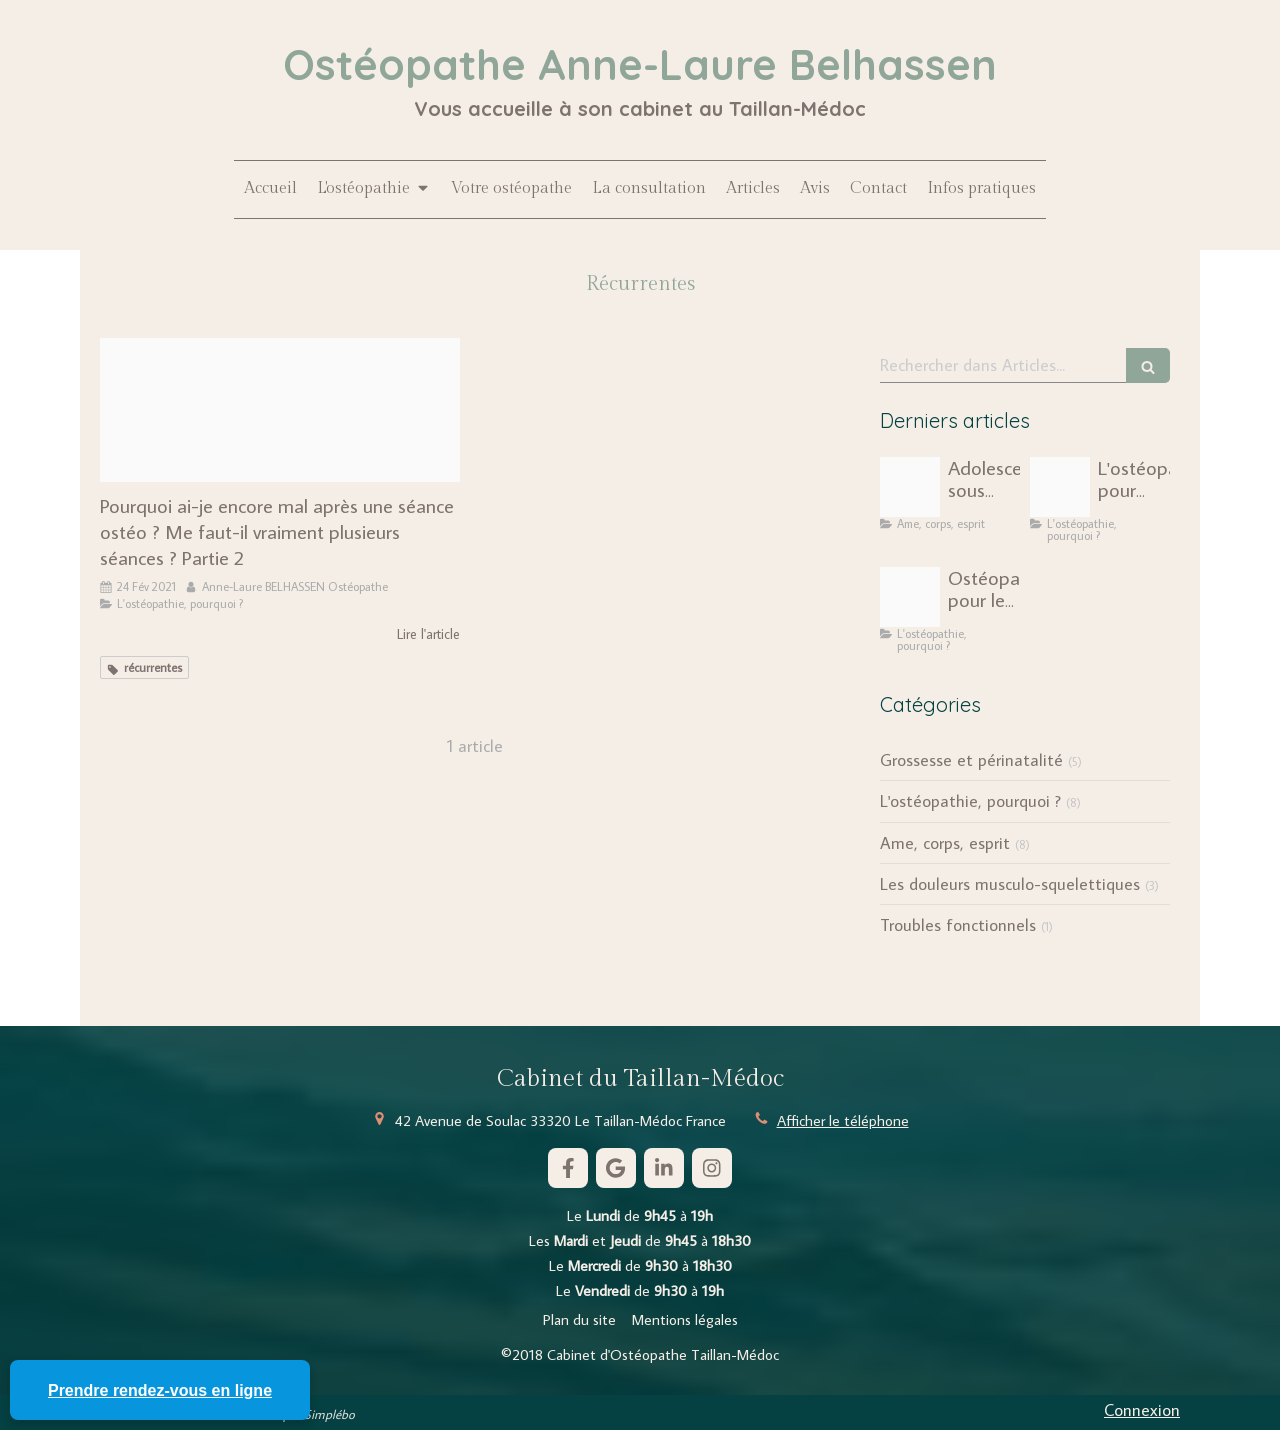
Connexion (1142, 1410)
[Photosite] (280, 410)
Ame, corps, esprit (945, 843)
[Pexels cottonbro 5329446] (910, 487)
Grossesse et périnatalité (971, 760)
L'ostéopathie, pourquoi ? (970, 801)
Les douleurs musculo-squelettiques (1010, 884)
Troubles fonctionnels (958, 925)
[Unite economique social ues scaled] (1060, 487)
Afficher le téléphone (843, 1120)
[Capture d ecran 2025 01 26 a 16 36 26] (910, 597)
